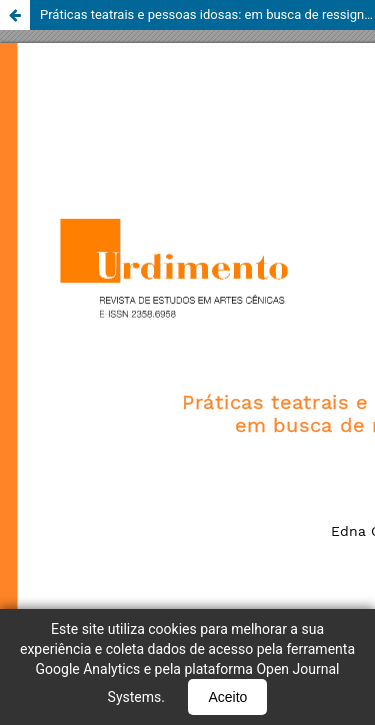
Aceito (227, 697)
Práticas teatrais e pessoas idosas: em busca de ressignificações (207, 14)
